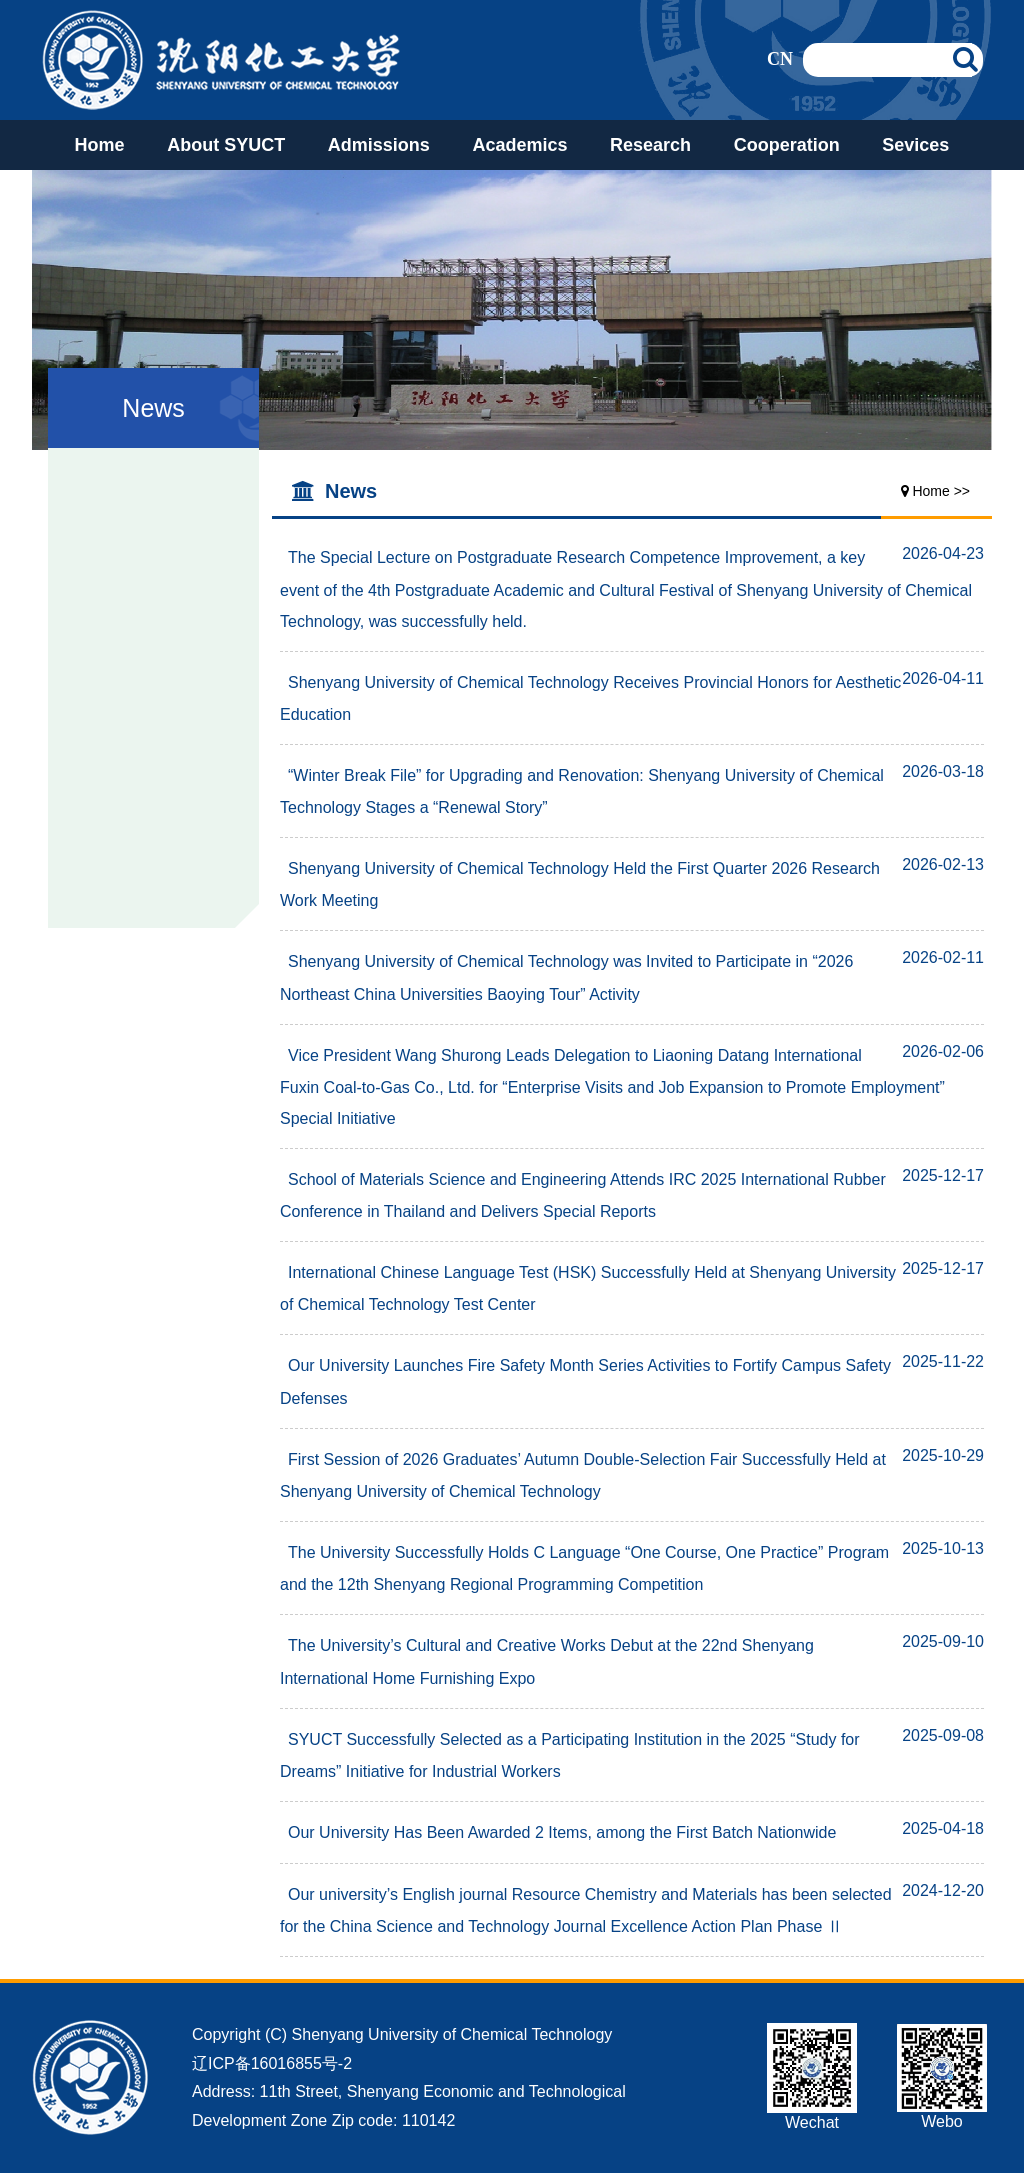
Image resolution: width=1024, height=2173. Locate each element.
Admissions (379, 145)
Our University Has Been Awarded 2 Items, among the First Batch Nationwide (558, 1832)
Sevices (915, 145)
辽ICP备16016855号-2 (272, 2063)
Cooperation (787, 145)
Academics (519, 145)
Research (650, 145)
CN (780, 59)
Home (100, 145)
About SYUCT (226, 145)
